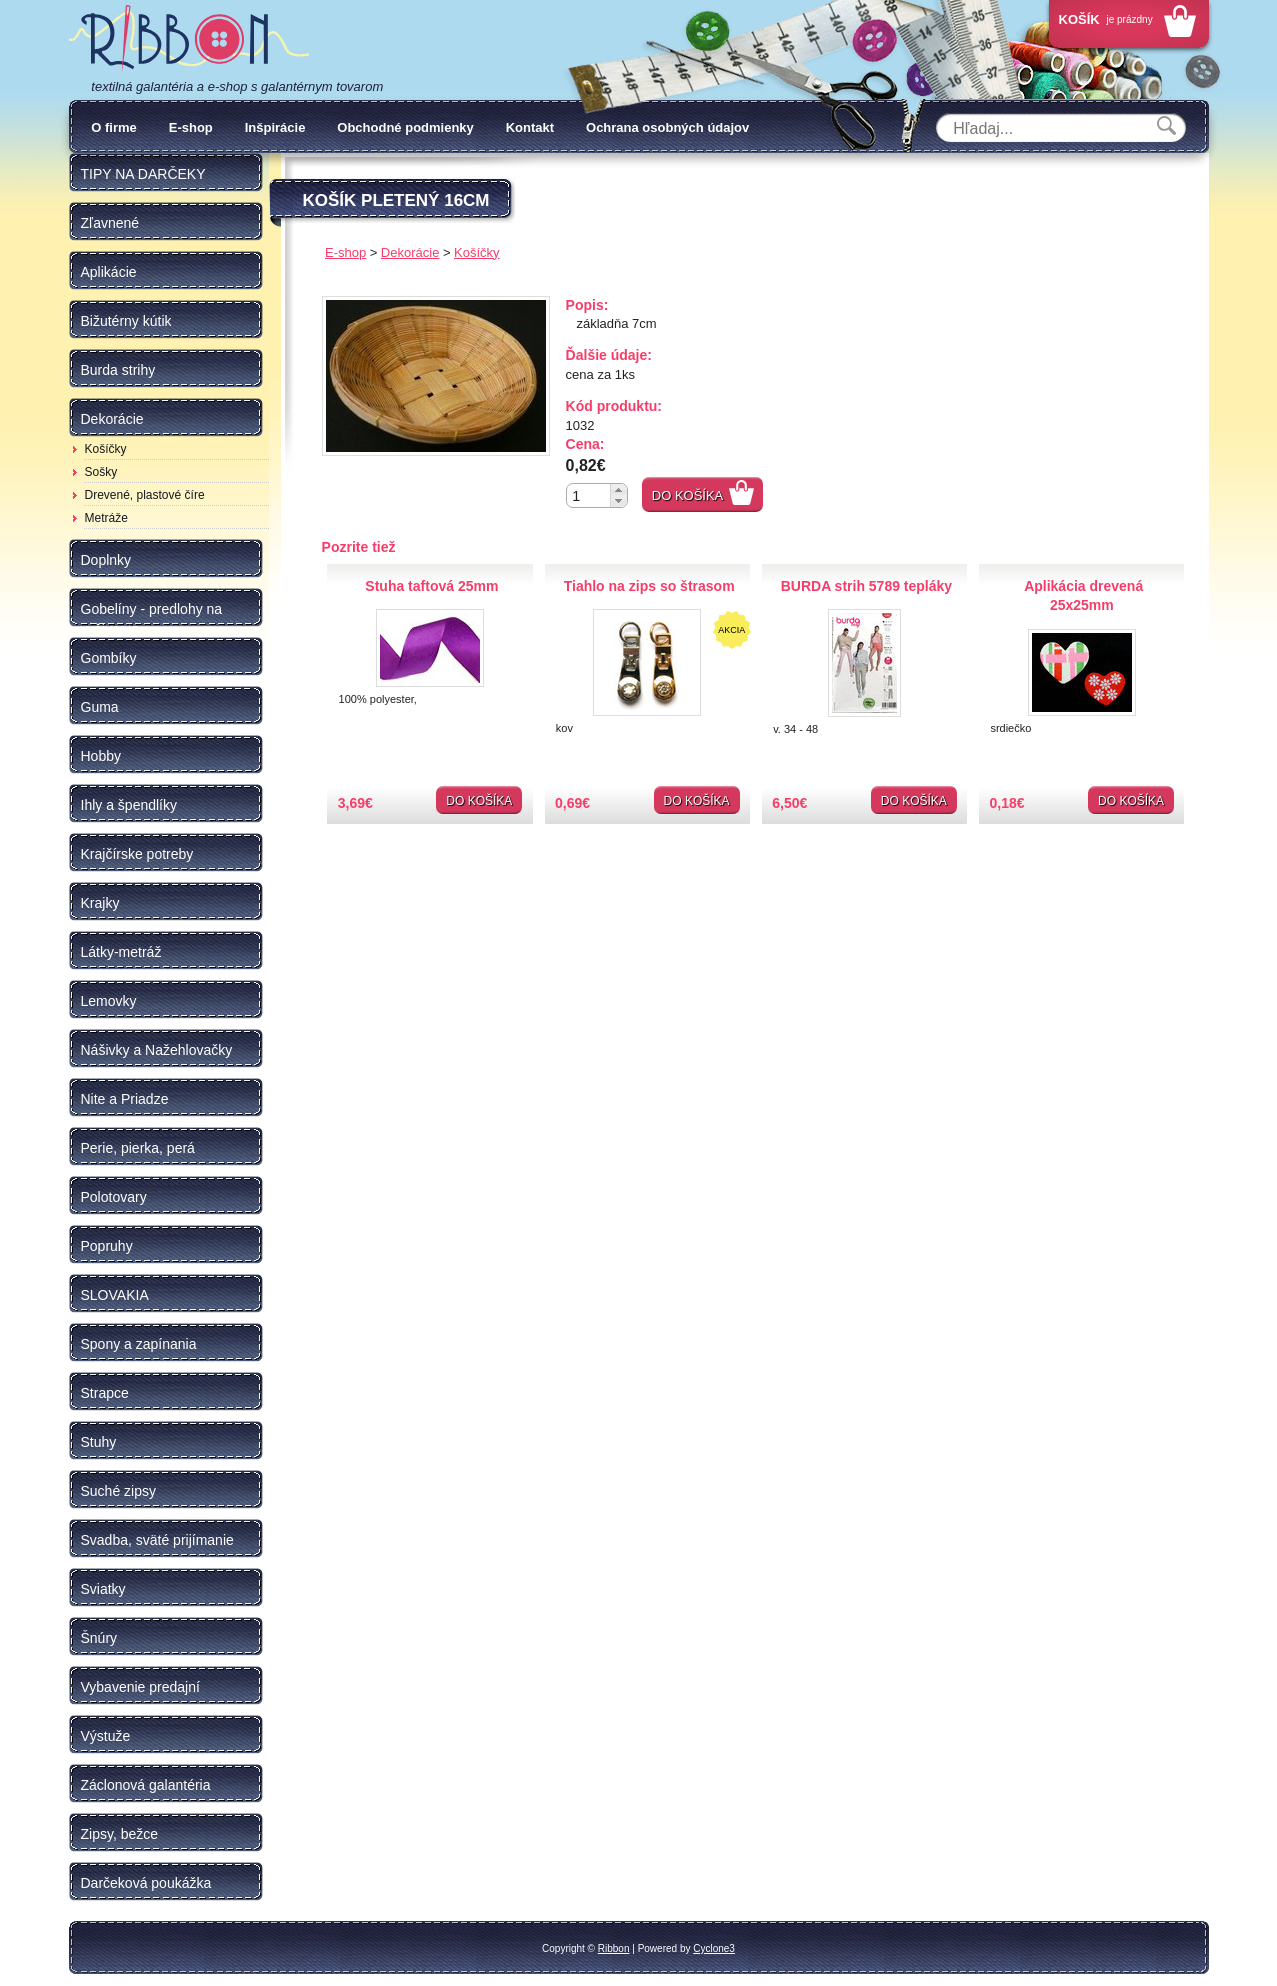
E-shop (191, 127)
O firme (114, 127)
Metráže (106, 518)
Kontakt (530, 127)
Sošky (101, 472)
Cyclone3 (714, 1948)
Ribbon (614, 1948)
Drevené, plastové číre (145, 495)
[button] (618, 489)
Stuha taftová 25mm (431, 586)
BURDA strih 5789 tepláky (866, 586)
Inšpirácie (275, 127)
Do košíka (688, 495)
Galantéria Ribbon (189, 39)
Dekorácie (410, 252)
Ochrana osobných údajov (667, 127)
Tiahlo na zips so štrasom (649, 586)
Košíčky (106, 449)
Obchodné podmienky (405, 127)
